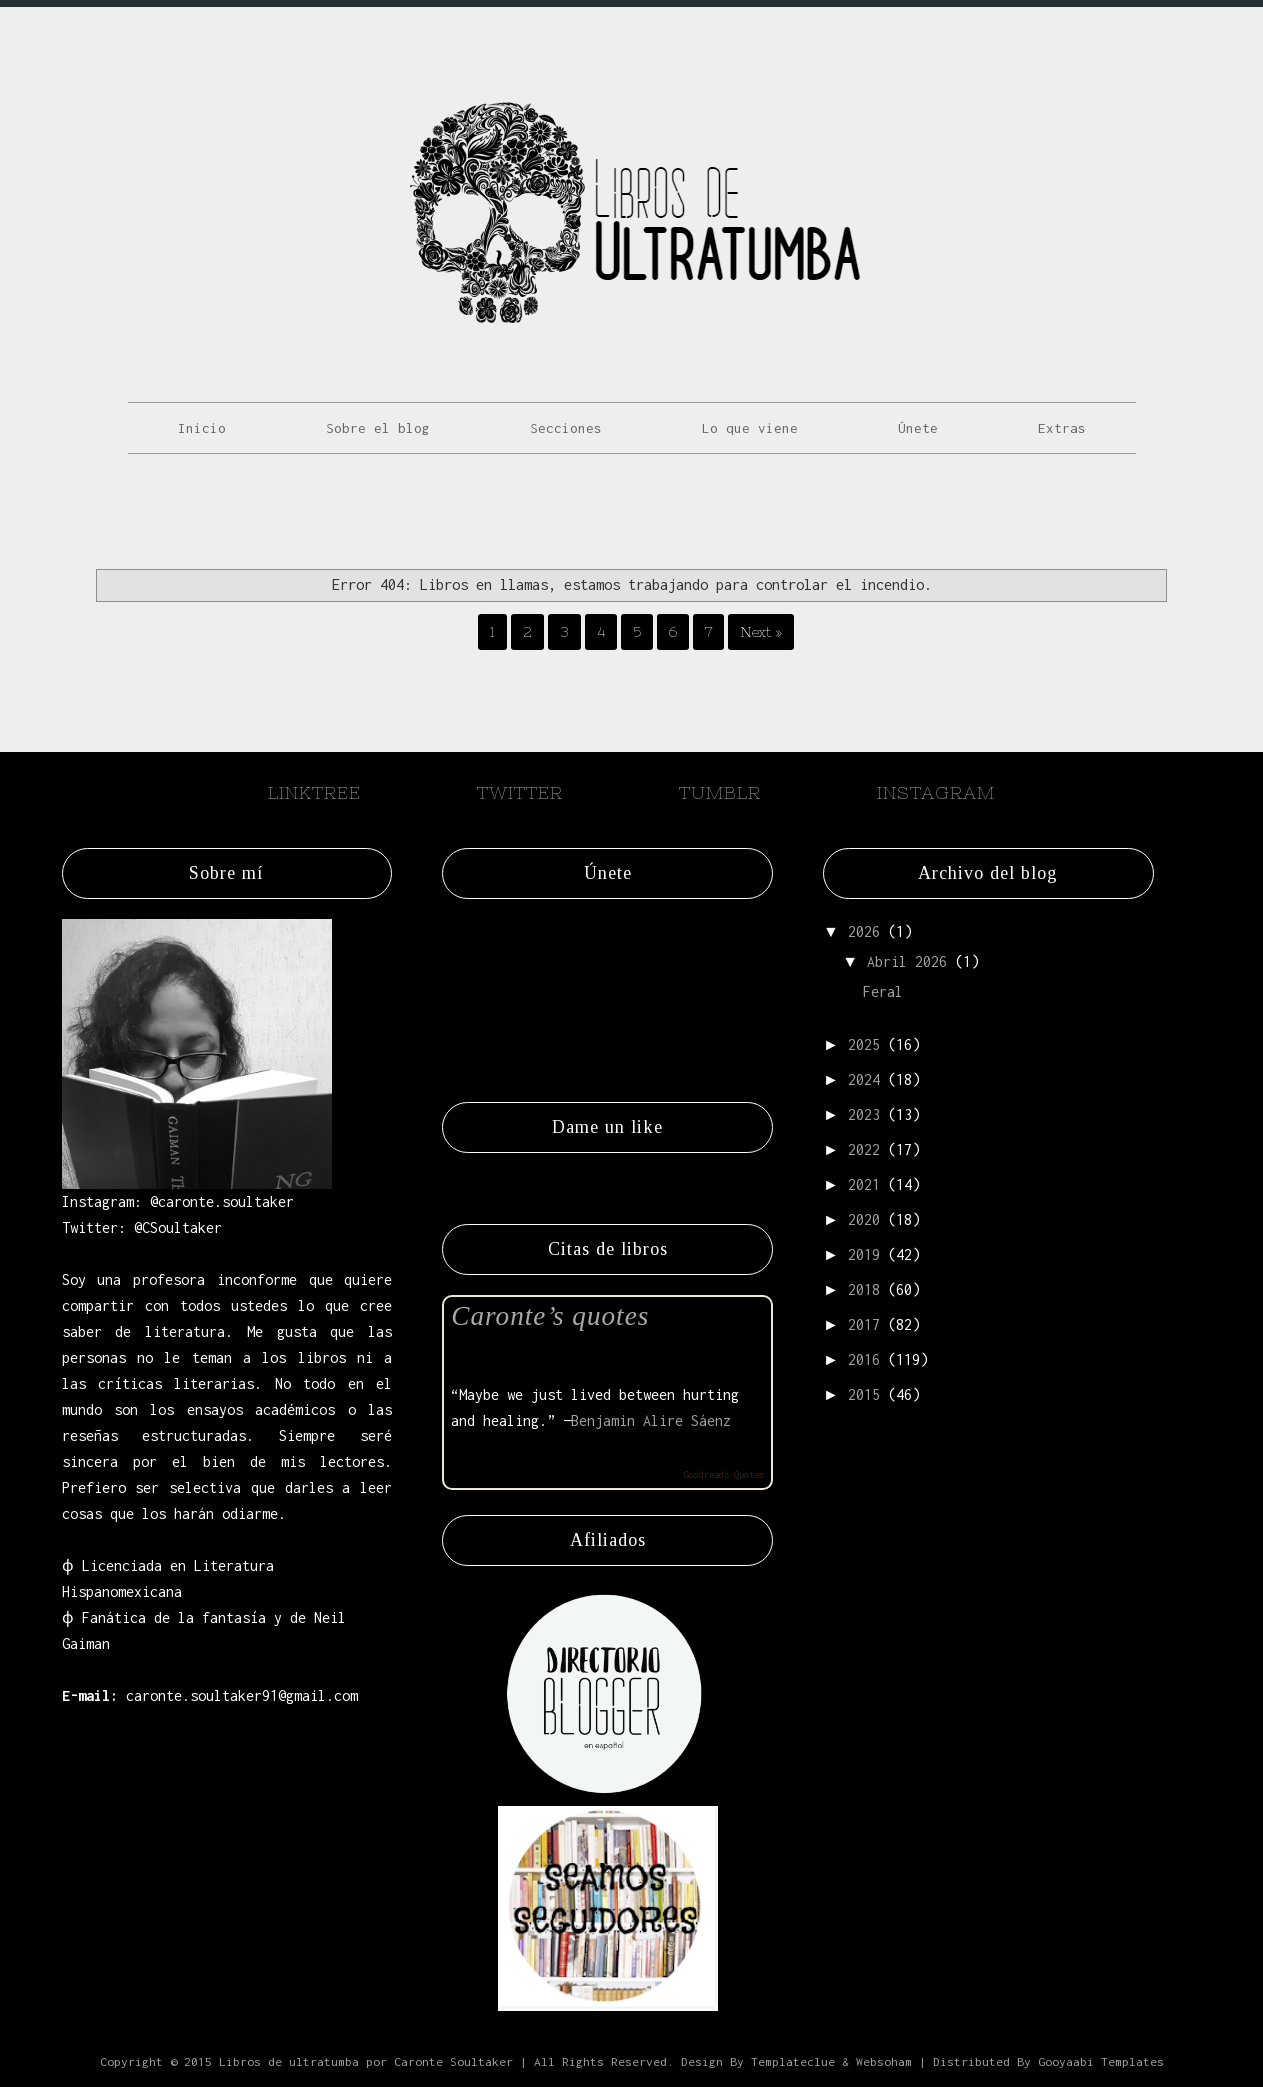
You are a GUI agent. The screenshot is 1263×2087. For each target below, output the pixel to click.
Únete (918, 428)
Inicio (202, 428)
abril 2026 (907, 961)
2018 (864, 1289)
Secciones (566, 428)
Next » (761, 632)
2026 (864, 931)
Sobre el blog (378, 428)
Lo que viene (750, 428)
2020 (864, 1219)
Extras (1062, 428)
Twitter (520, 792)
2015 (864, 1394)
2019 (864, 1254)
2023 (864, 1114)
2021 (864, 1184)
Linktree (314, 792)
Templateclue (793, 2061)
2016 (864, 1359)
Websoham (884, 2061)
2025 (864, 1044)
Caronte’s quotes (550, 1316)
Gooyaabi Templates (1101, 2061)
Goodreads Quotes (724, 1474)
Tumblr (720, 792)
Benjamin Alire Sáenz (651, 1420)
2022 (864, 1149)
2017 (864, 1324)
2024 (864, 1079)
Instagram (936, 792)
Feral (883, 991)
